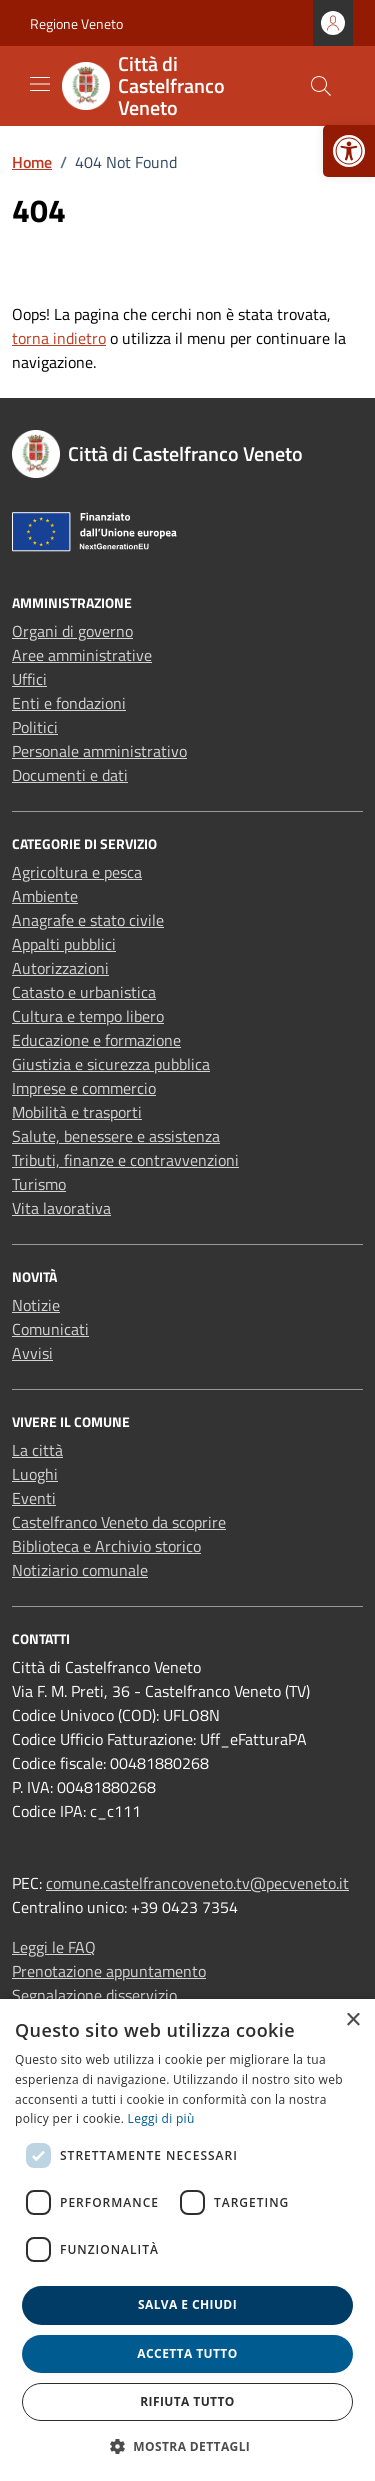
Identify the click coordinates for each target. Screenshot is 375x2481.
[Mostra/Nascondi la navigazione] (40, 84)
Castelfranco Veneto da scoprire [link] (119, 1522)
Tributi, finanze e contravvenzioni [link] (125, 1160)
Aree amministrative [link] (82, 655)
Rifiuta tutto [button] (187, 2401)
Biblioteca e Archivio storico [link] (106, 1546)
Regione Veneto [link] (76, 23)
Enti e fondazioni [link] (69, 703)
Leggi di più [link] (161, 2118)
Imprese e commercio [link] (84, 1088)
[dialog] (187, 2240)
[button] (188, 2446)
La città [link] (37, 1450)
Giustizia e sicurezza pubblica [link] (111, 1064)
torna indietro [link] (59, 338)
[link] (349, 151)
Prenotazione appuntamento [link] (109, 1971)
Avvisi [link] (32, 1353)
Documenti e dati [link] (70, 775)
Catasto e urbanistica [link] (84, 992)
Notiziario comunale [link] (80, 1570)
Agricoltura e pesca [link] (77, 872)
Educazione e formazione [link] (96, 1040)
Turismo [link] (39, 1184)
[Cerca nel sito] (321, 86)
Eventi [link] (34, 1498)
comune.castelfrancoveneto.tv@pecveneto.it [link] (197, 1883)
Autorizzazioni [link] (60, 968)
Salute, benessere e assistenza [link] (116, 1136)
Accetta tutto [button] (187, 2353)
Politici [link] (35, 727)
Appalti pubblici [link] (64, 944)
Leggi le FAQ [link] (54, 1947)
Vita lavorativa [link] (61, 1208)
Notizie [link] (36, 1305)
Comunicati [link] (50, 1329)
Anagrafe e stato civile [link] (88, 920)
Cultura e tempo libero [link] (88, 1016)
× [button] (352, 2020)
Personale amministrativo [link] (99, 751)
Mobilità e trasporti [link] (77, 1112)
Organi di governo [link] (72, 631)
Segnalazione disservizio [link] (94, 1995)
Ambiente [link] (45, 896)
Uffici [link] (29, 679)
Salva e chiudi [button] (187, 2304)
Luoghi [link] (35, 1474)
